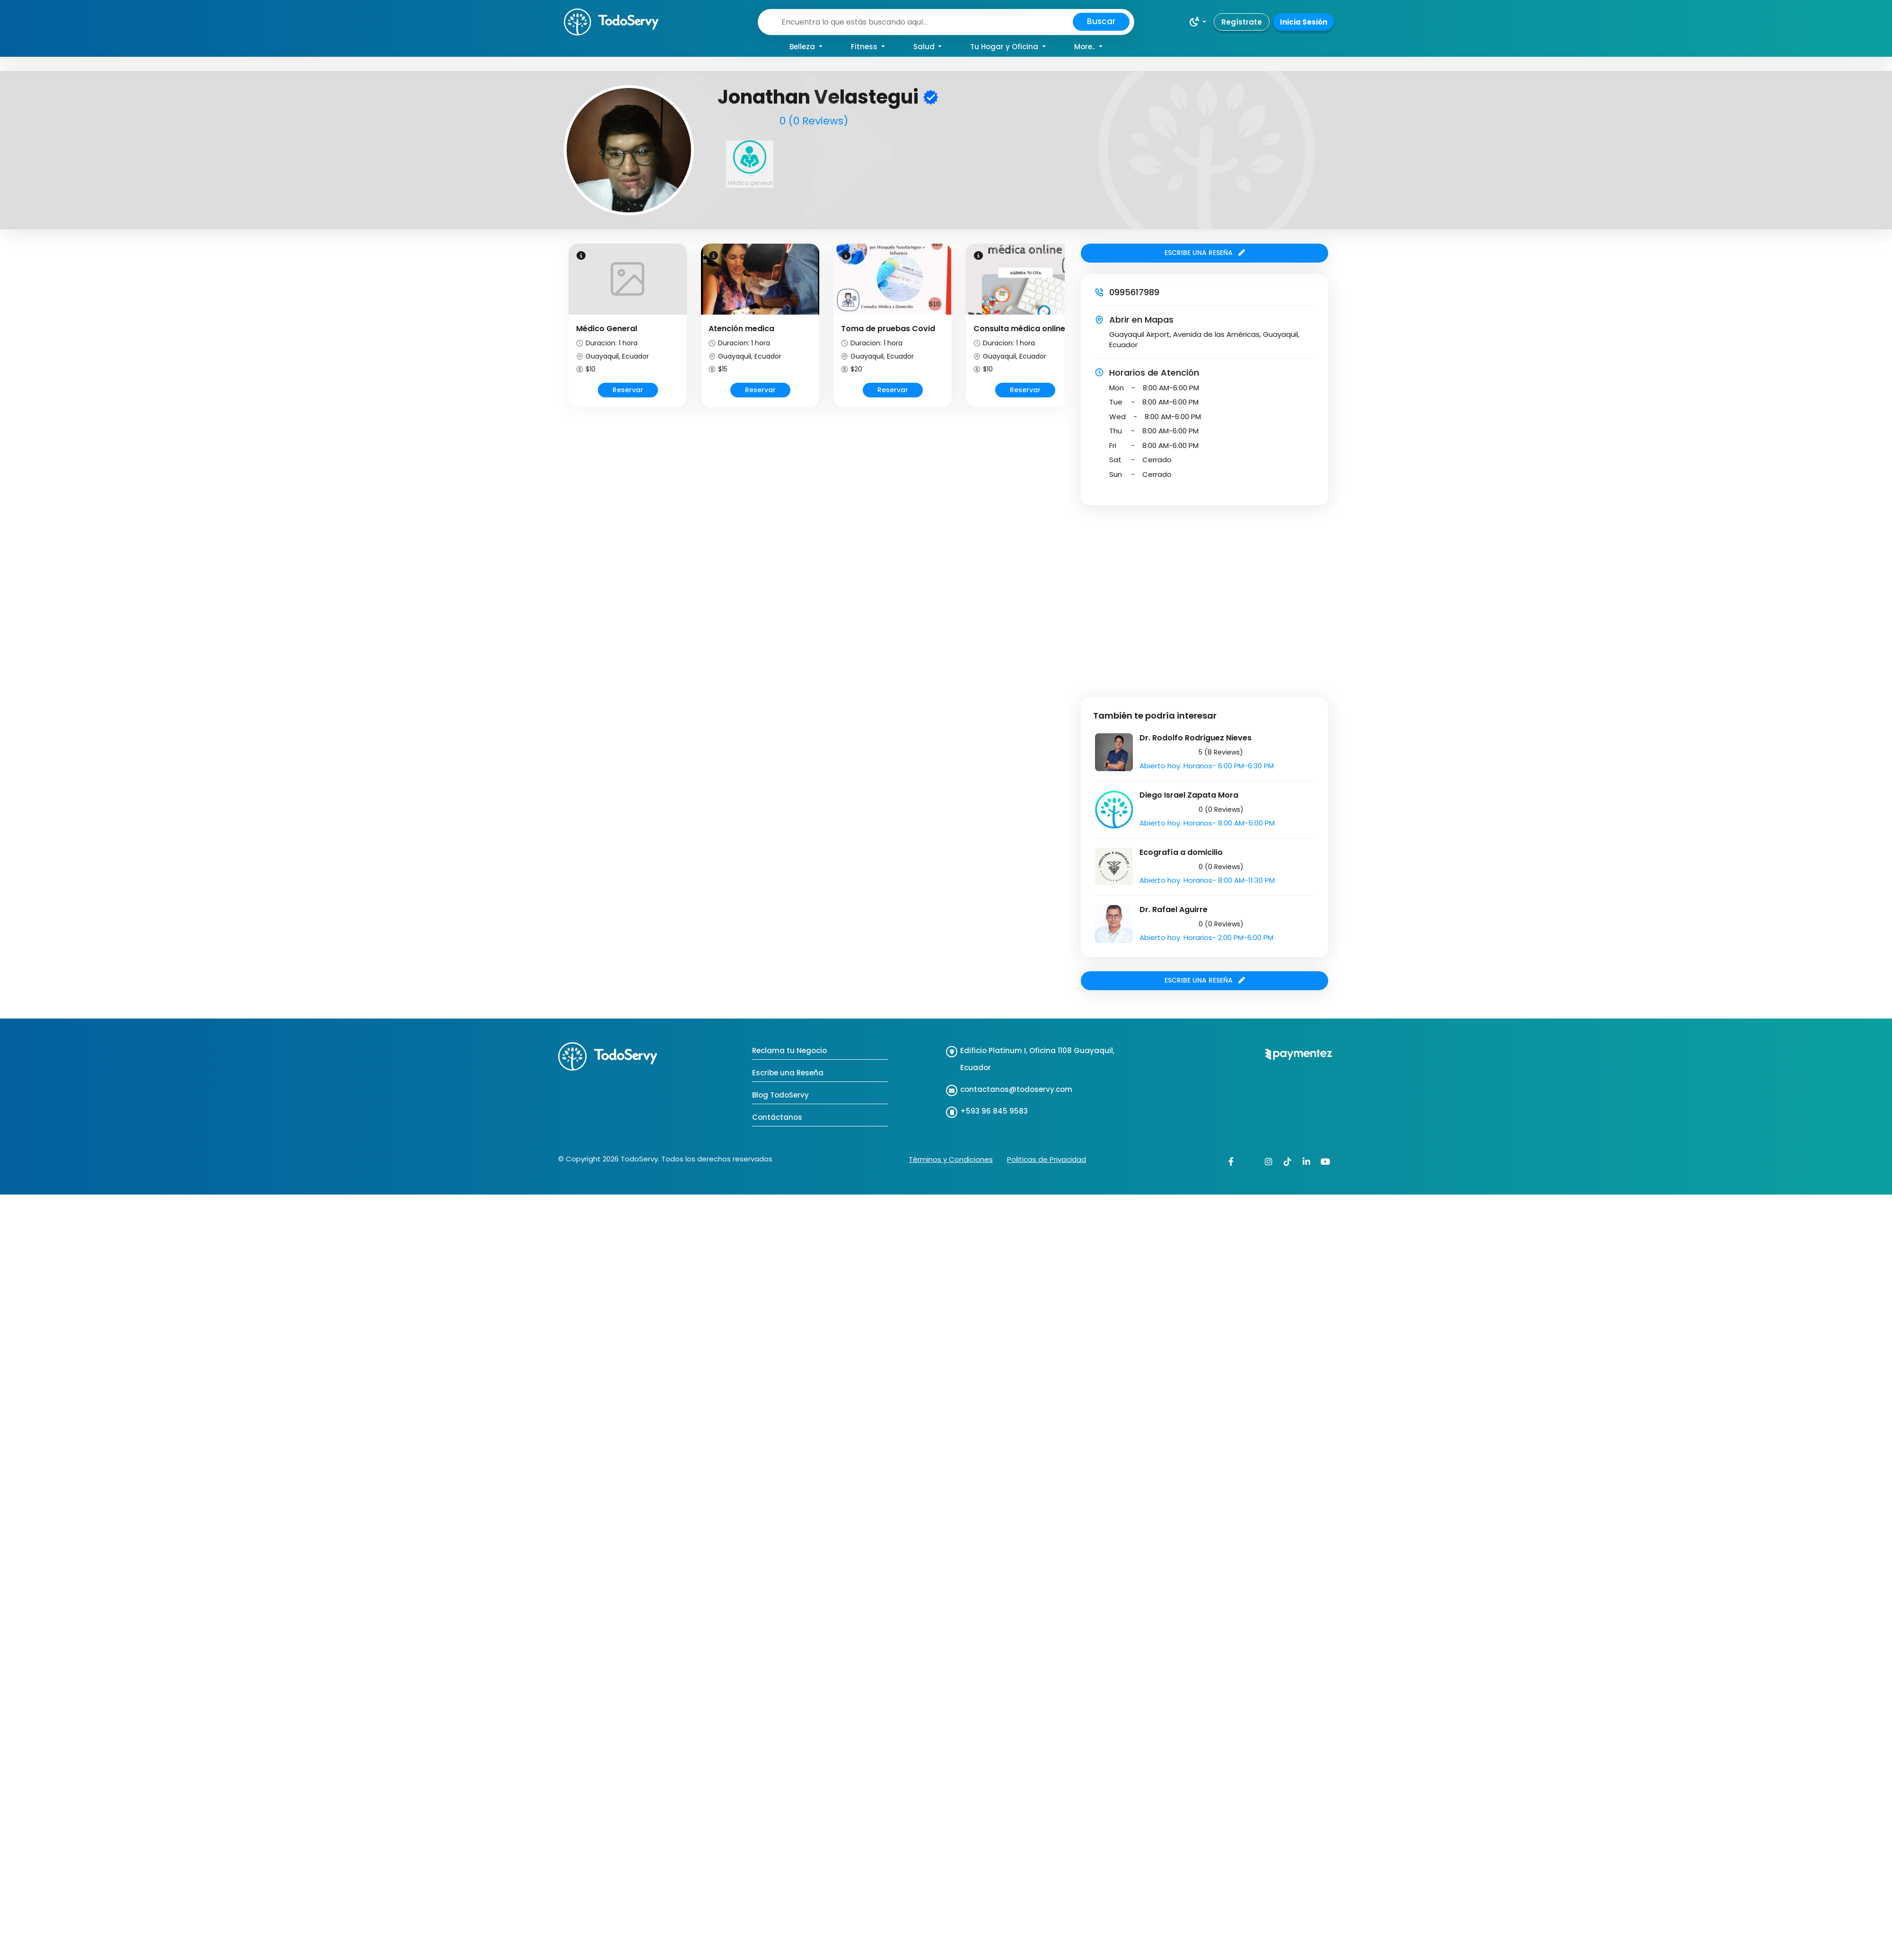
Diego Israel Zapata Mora (1188, 795)
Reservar (628, 390)
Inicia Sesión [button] (1303, 22)
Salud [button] (925, 47)
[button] (1197, 21)
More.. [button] (1085, 47)
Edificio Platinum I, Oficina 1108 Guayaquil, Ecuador (1037, 1059)
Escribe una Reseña (787, 1073)
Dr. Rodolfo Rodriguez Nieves (1195, 737)
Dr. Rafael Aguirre (1173, 909)
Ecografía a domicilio (1181, 852)
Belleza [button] (803, 47)
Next (1066, 333)
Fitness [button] (865, 47)
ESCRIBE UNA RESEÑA (1205, 252)
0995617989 (1134, 292)
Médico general (749, 183)
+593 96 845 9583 (994, 1111)
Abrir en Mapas (1141, 319)
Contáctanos (777, 1117)
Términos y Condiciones (951, 1159)
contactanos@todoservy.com (1016, 1089)
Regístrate (1241, 22)
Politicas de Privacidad (1046, 1159)
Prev (567, 333)
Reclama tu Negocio (789, 1050)
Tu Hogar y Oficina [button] (1005, 47)
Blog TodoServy (780, 1095)
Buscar (1101, 21)
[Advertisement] (88, 594)
